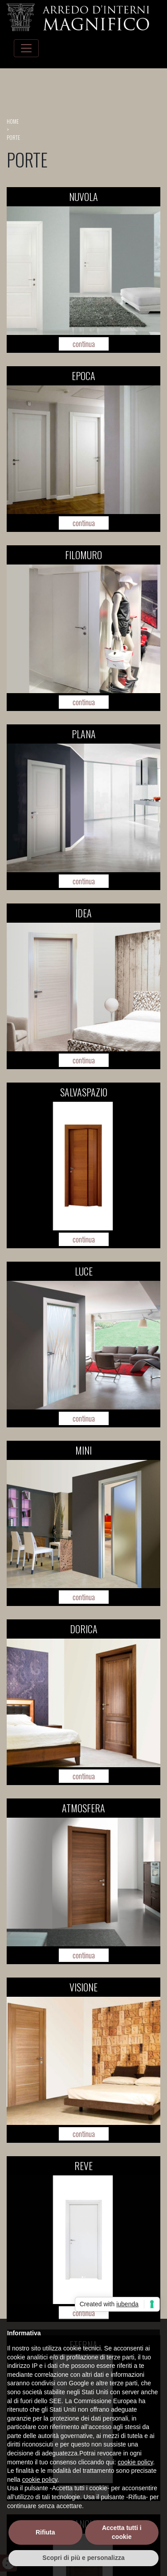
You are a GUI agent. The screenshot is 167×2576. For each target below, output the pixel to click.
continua (84, 344)
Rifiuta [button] (45, 2532)
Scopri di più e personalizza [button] (83, 2557)
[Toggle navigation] (26, 48)
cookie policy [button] (135, 2462)
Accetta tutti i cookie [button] (122, 2532)
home (13, 121)
